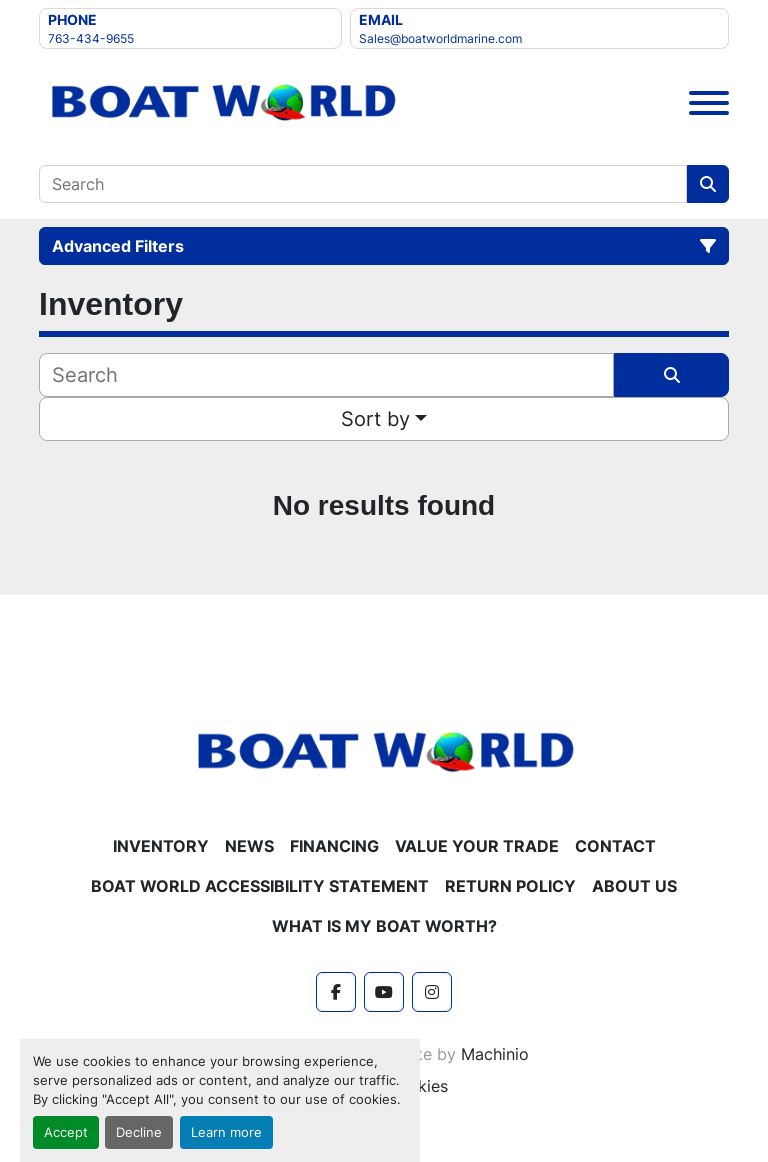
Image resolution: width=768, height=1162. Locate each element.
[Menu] (709, 103)
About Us (634, 886)
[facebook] (336, 992)
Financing (334, 846)
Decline (139, 1132)
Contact (615, 846)
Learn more (226, 1132)
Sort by (375, 419)
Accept (66, 1132)
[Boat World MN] (384, 751)
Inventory (161, 846)
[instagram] (432, 992)
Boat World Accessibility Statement (260, 886)
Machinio (495, 1054)
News (249, 846)
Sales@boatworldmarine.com (440, 38)
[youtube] (384, 992)
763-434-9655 (91, 38)
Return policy (510, 886)
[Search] (363, 184)
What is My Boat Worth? (384, 926)
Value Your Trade (477, 846)
